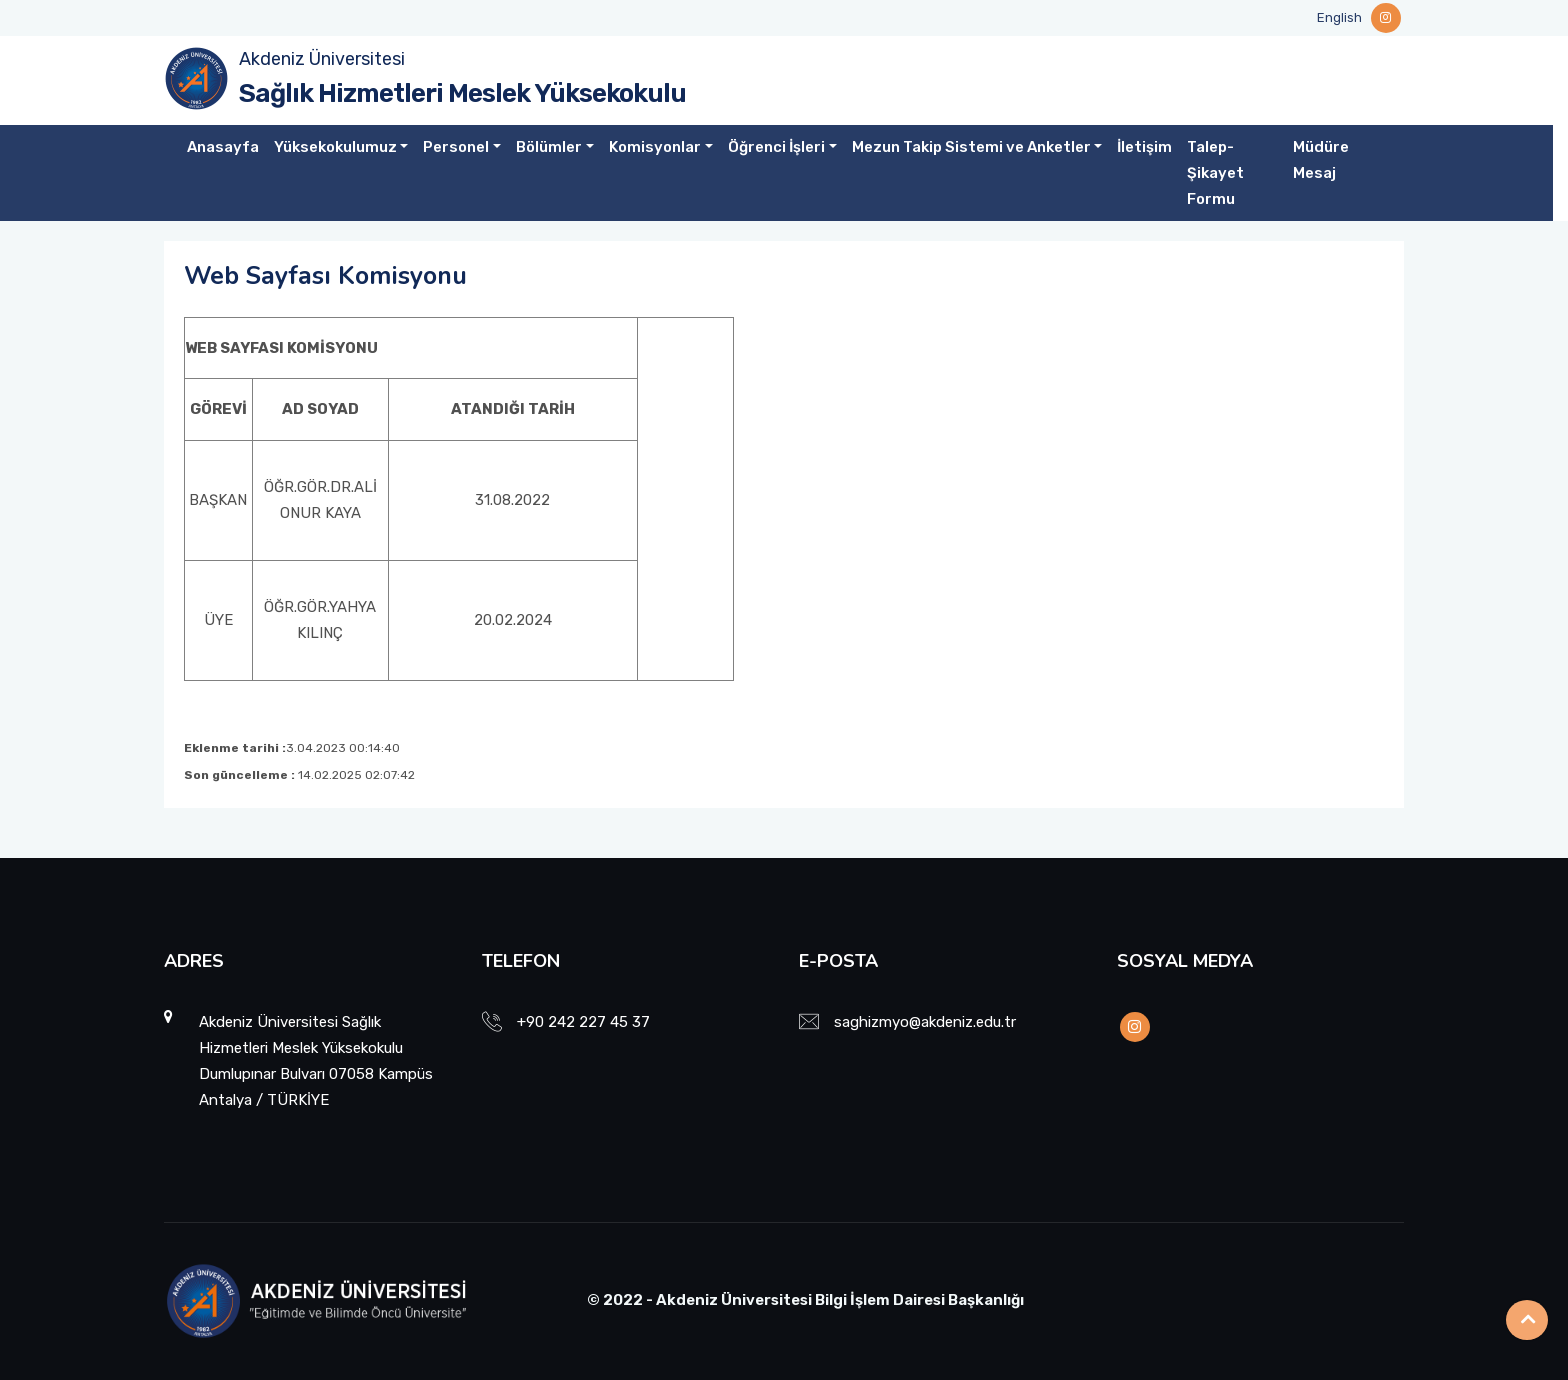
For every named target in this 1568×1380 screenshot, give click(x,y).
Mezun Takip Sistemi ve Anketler (971, 147)
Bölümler (549, 147)
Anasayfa (223, 147)
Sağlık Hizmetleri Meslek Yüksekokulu (462, 93)
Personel (456, 147)
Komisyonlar (655, 147)
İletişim (1144, 147)
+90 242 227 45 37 (583, 1022)
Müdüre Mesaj (1321, 160)
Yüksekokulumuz (335, 147)
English (1339, 17)
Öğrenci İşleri (776, 147)
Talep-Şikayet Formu (1215, 173)
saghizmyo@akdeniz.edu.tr (925, 1022)
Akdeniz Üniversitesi (322, 59)
